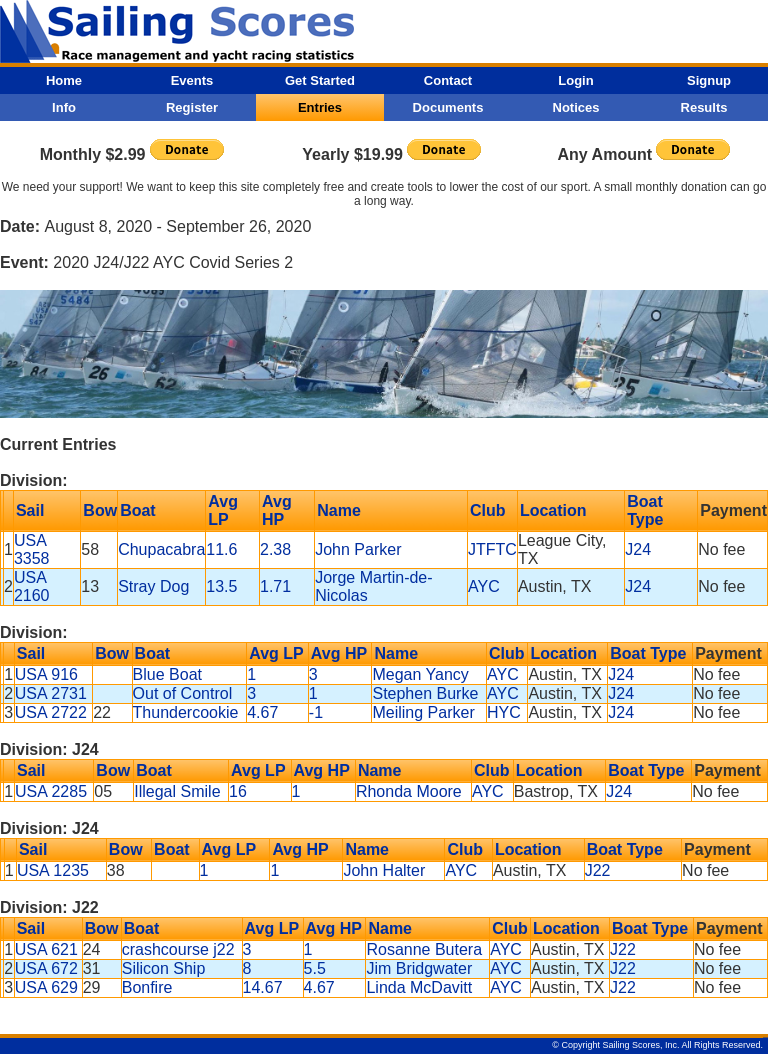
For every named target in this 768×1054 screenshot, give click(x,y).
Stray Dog (153, 586)
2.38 (275, 549)
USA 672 (46, 968)
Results (704, 107)
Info (64, 107)
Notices (576, 107)
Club (488, 510)
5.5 (315, 968)
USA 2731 (51, 693)
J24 (638, 549)
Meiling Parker (423, 712)
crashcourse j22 (178, 949)
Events (192, 80)
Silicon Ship (164, 968)
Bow (100, 510)
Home (64, 80)
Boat (138, 510)
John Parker (358, 549)
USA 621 (46, 949)
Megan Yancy (420, 674)
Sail (30, 510)
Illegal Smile (177, 791)
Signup (709, 80)
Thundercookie (186, 712)
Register (192, 107)
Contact (448, 80)
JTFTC (492, 549)
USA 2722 (51, 712)
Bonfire (147, 987)
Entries (320, 107)
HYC (504, 712)
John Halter (384, 870)
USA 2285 (51, 791)
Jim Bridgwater (419, 968)
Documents (448, 107)
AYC (484, 586)
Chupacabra (161, 549)
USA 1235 (53, 870)
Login (575, 80)
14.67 (263, 987)
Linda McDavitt (419, 987)
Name (339, 510)
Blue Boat (167, 674)
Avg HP (277, 510)
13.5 (221, 586)
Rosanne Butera (424, 949)
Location (553, 510)
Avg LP (223, 510)
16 (238, 791)
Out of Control (183, 693)
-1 (316, 712)
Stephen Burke (425, 693)
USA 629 (46, 987)
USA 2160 (32, 586)
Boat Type (645, 510)
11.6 (221, 549)
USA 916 (46, 674)
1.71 (275, 586)
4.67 (262, 712)
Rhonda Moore (409, 791)
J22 (598, 870)
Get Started (320, 80)
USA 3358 (32, 549)
